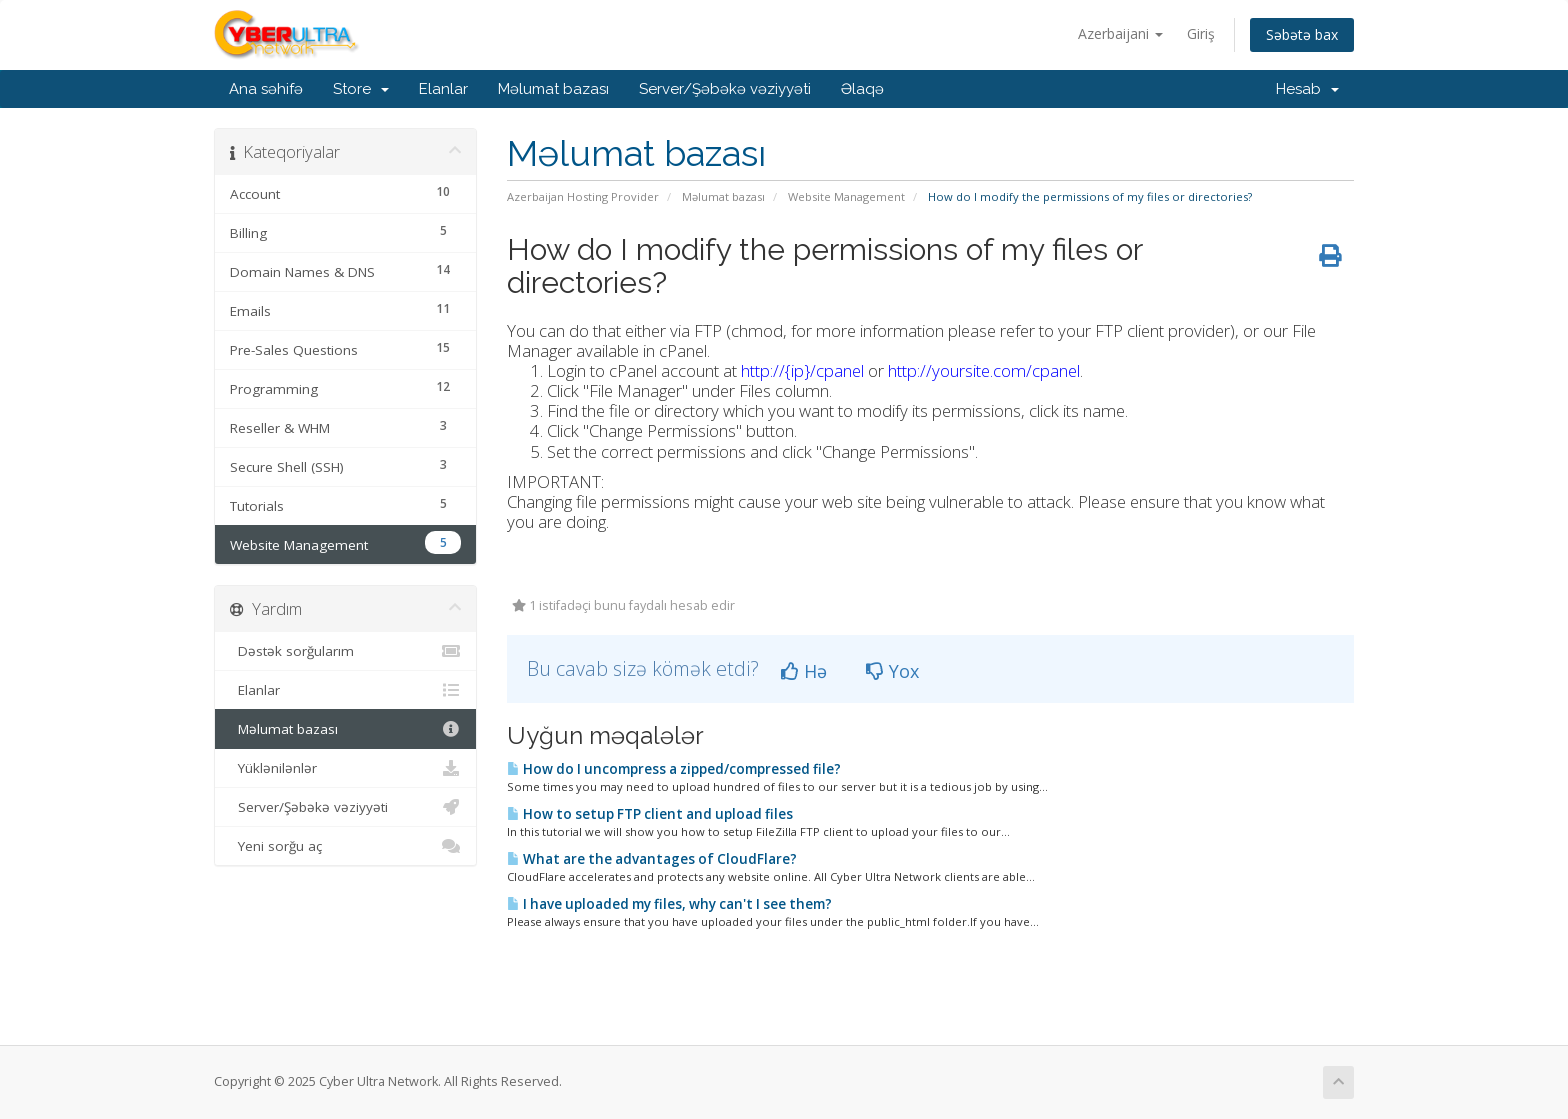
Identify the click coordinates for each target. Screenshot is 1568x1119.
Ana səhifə (266, 89)
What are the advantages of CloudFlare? (652, 859)
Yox (892, 671)
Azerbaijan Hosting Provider (583, 196)
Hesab (1307, 89)
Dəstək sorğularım (345, 651)
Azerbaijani (1120, 33)
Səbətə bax (1302, 34)
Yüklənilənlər (345, 768)
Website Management (846, 196)
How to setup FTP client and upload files (650, 814)
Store (361, 89)
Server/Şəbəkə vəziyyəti (725, 89)
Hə (804, 671)
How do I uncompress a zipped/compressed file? (674, 769)
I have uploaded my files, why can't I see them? (669, 904)
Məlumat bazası (553, 89)
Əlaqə (862, 89)
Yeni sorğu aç (345, 846)
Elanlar (443, 89)
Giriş (1201, 33)
